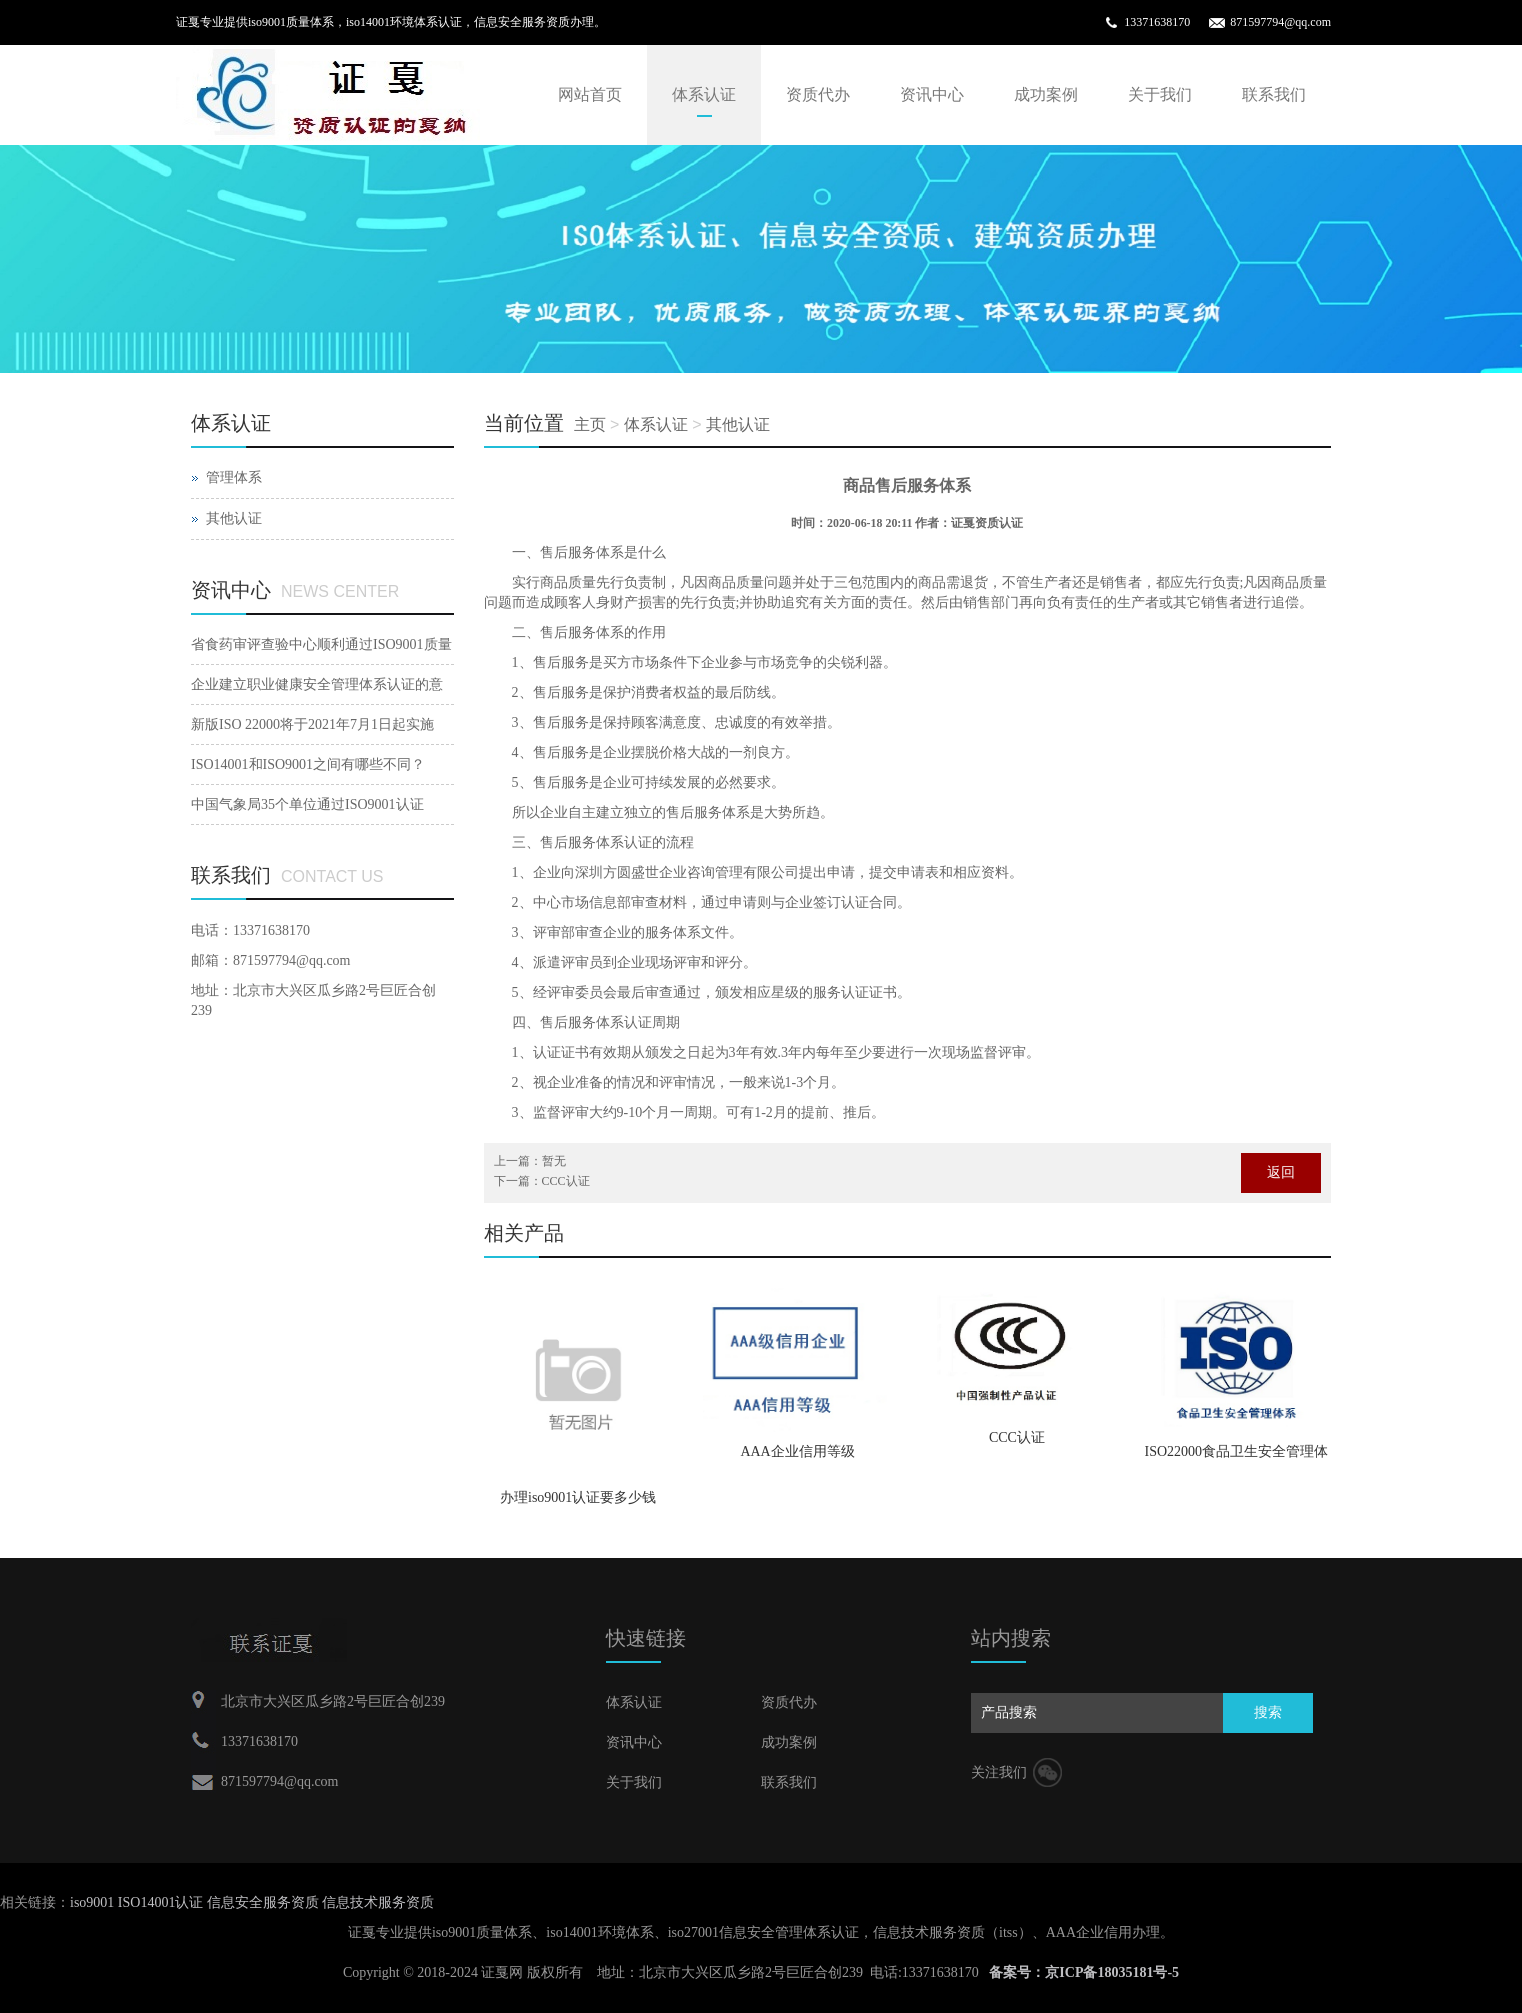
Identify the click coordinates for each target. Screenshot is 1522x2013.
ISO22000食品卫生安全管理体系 (1237, 1458)
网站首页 (590, 94)
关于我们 (1160, 94)
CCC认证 (1017, 1437)
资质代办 (818, 94)
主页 (590, 424)
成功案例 (1046, 94)
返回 (1281, 1172)
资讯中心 (932, 94)
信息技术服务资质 (378, 1902)
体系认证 (704, 94)
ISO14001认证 (162, 1902)
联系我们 (1274, 94)
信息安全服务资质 (265, 1902)
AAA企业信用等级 (797, 1451)
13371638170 (1157, 22)
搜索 (1268, 1712)
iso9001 (94, 1902)
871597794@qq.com (1280, 22)
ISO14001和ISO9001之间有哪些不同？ (308, 764)
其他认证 (738, 424)
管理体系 (234, 477)
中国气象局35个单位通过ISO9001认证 (307, 804)
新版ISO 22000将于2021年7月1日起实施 (312, 724)
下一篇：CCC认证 (542, 1181)
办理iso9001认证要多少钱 (578, 1497)
